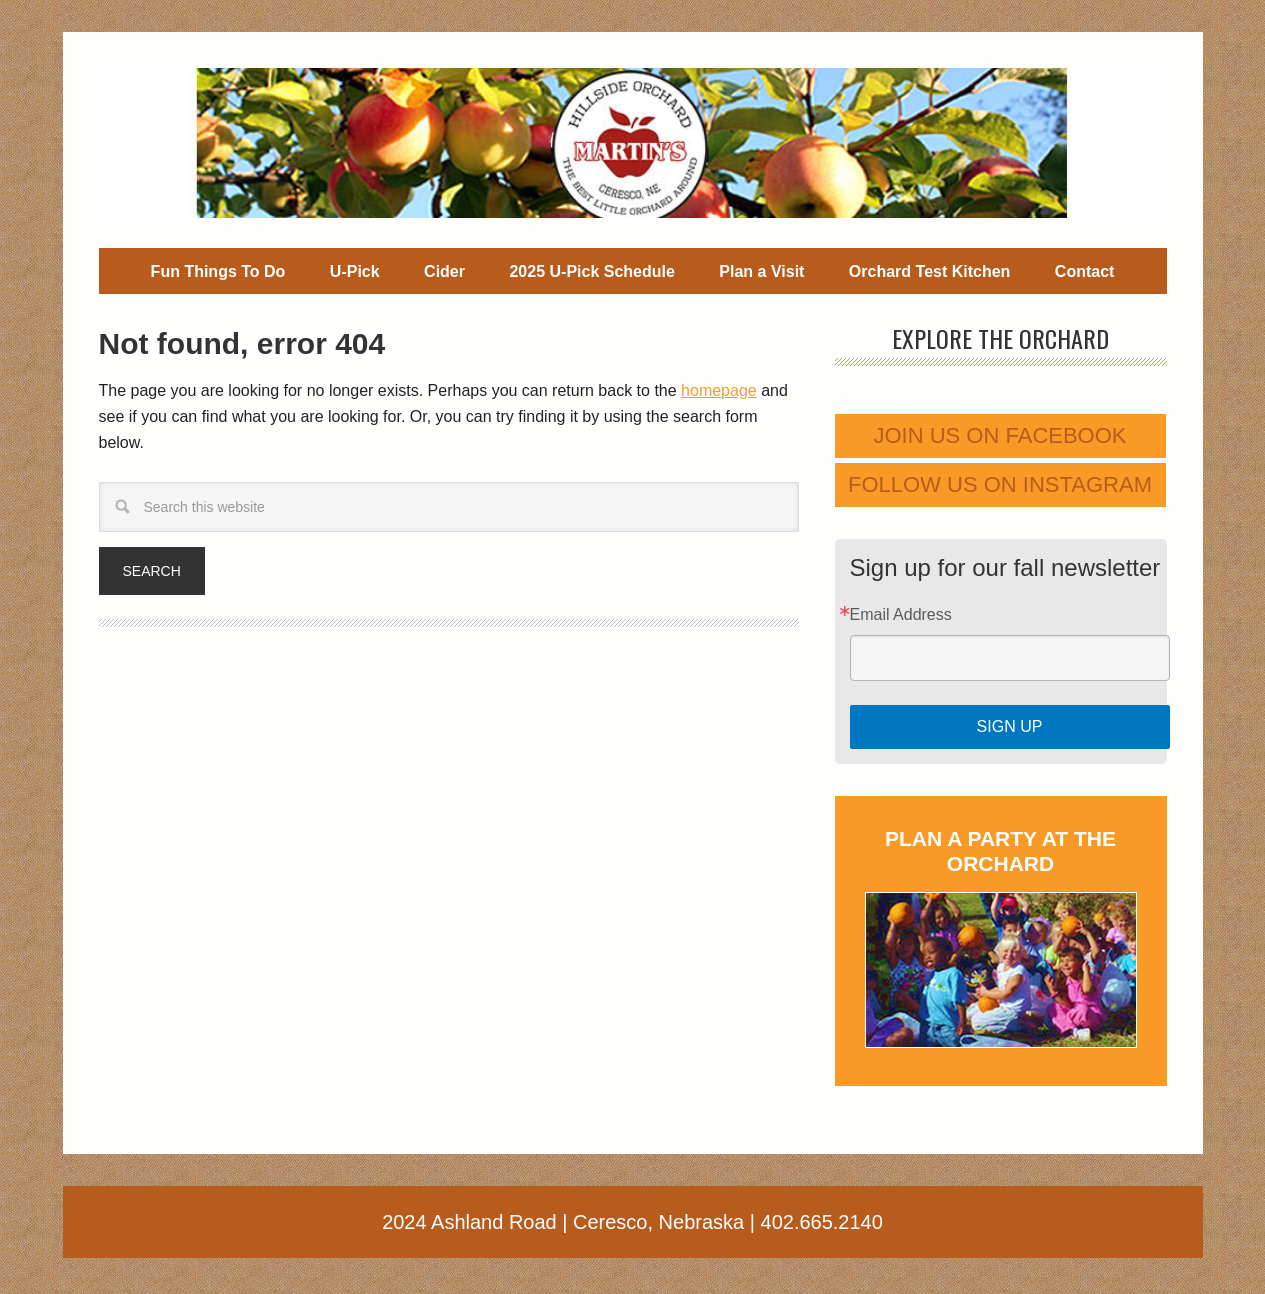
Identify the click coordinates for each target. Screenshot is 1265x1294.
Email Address (901, 615)
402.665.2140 (822, 1222)
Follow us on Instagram (1000, 484)
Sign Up (1010, 726)
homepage (719, 390)
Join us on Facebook (999, 435)
